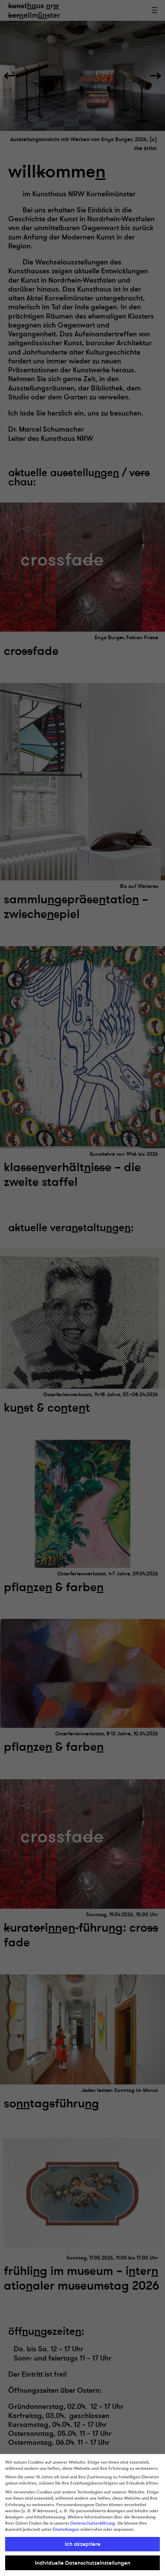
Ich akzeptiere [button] (83, 2544)
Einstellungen (66, 2529)
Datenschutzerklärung (92, 2523)
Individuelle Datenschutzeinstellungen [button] (82, 2563)
